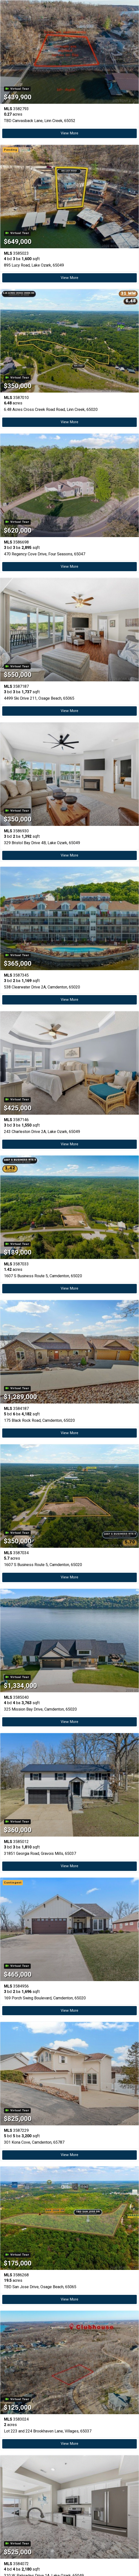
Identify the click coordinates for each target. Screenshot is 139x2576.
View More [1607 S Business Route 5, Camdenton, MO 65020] (69, 1288)
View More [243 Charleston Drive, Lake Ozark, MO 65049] (69, 1144)
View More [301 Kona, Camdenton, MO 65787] (69, 2154)
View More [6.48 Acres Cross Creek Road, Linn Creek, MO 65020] (69, 422)
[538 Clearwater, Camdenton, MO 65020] (69, 918)
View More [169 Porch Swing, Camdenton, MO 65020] (69, 2010)
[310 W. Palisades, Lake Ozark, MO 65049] (69, 2507)
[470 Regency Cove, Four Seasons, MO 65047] (69, 485)
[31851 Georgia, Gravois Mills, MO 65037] (69, 1785)
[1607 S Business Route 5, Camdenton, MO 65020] (69, 1207)
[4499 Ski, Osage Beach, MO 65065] (69, 629)
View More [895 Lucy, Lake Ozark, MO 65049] (69, 277)
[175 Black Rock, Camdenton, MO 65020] (69, 1351)
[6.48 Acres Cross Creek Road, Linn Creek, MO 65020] (69, 341)
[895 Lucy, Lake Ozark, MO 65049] (69, 196)
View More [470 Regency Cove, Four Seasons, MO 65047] (69, 566)
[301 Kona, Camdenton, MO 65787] (69, 2073)
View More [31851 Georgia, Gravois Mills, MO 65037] (69, 1866)
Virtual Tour (17, 89)
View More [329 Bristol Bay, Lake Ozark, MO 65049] (69, 855)
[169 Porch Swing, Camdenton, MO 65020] (69, 1929)
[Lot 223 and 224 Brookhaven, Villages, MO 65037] (69, 2362)
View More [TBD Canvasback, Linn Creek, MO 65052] (69, 133)
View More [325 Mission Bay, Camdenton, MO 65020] (69, 1721)
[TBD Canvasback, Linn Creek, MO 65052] (69, 52)
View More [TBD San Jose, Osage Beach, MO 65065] (69, 2299)
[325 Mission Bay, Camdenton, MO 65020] (69, 1640)
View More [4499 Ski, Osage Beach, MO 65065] (69, 710)
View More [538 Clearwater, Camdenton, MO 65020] (69, 999)
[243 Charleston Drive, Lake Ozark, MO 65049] (69, 1063)
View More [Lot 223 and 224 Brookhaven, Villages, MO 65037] (69, 2443)
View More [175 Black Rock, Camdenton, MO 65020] (69, 1433)
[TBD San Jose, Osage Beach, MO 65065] (69, 2218)
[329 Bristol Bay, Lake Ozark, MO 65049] (69, 774)
